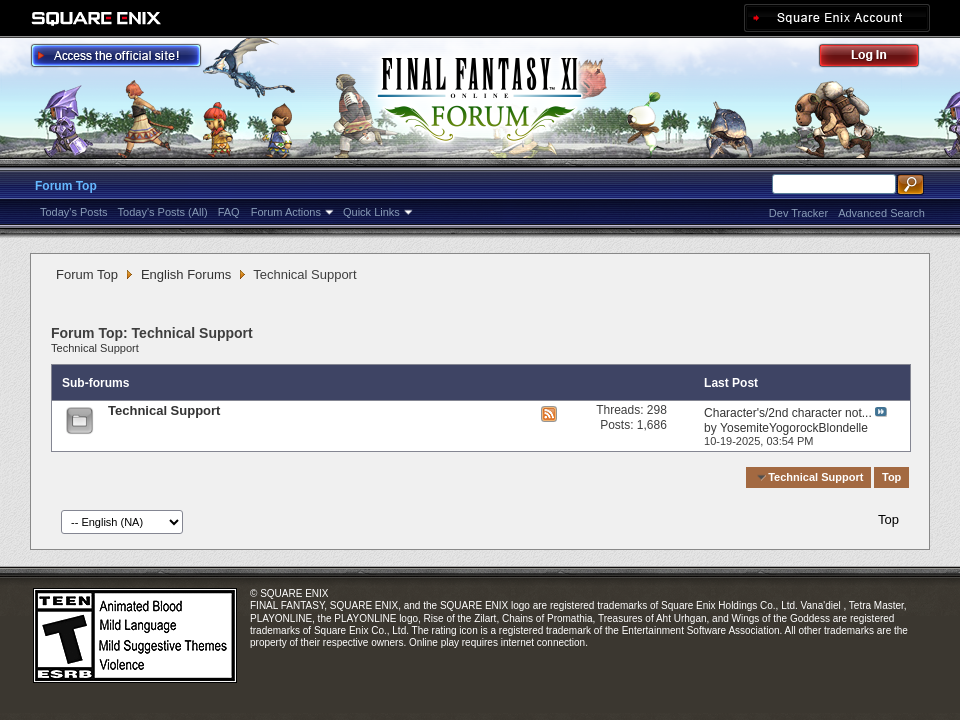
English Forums (186, 274)
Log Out (879, 58)
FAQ (229, 212)
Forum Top (66, 186)
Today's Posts (74, 212)
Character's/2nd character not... (788, 413)
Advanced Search (881, 213)
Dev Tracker (798, 213)
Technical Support (95, 348)
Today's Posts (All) (163, 212)
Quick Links (371, 212)
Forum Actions (286, 212)
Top (891, 477)
